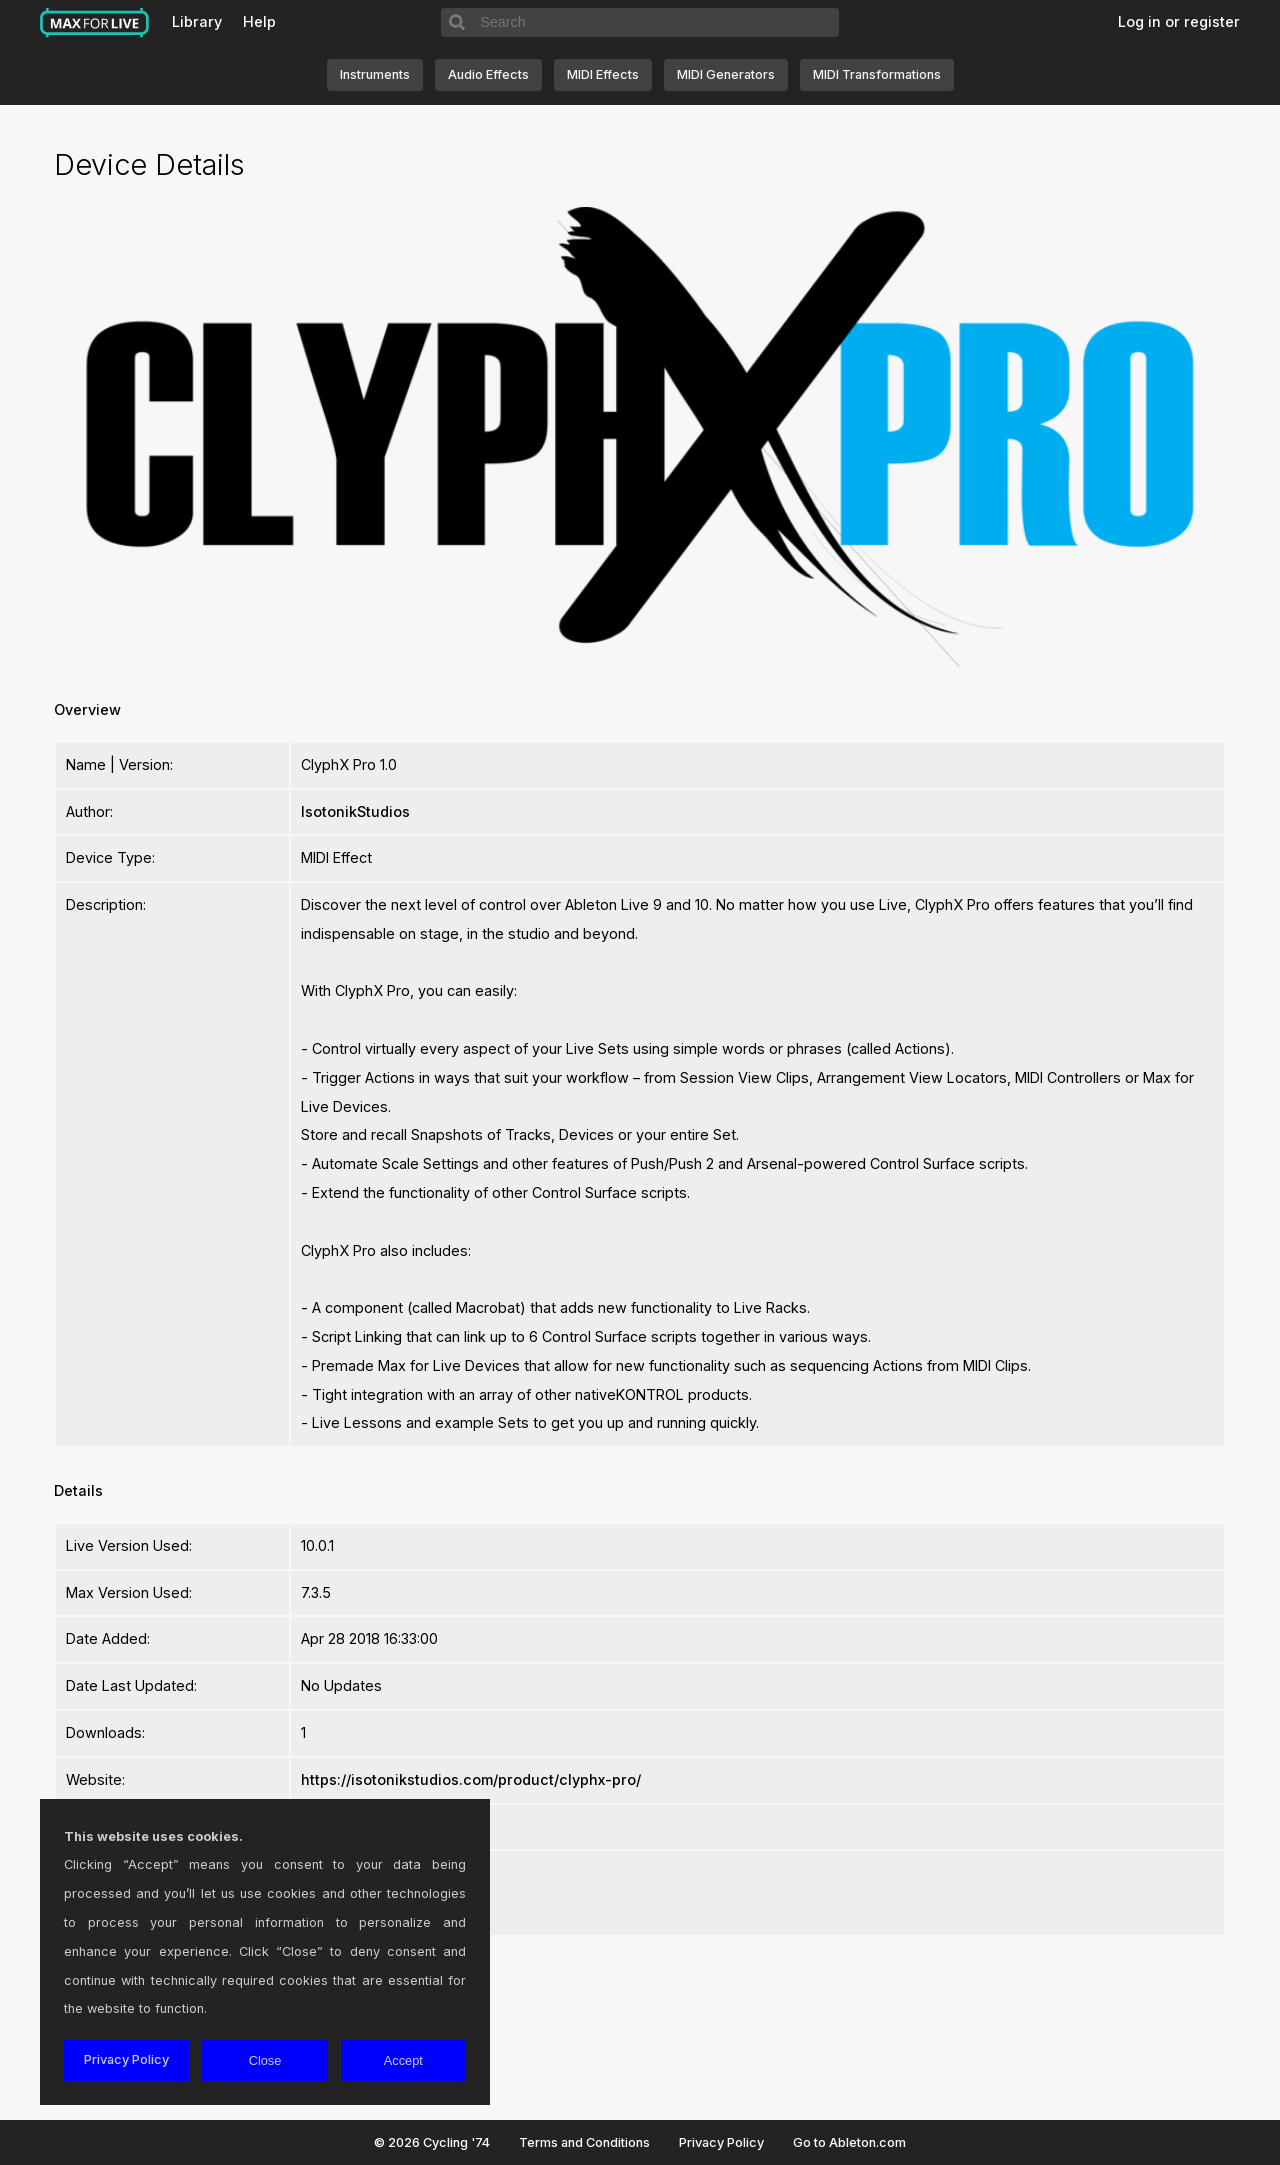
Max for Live (95, 23)
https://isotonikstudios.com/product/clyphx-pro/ (471, 1779)
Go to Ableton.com (849, 2142)
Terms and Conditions (584, 2142)
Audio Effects (488, 74)
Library (197, 21)
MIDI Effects (603, 74)
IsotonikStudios (355, 811)
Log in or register (1179, 21)
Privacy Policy (721, 2142)
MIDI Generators (726, 74)
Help (259, 21)
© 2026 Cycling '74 (432, 2142)
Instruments (375, 74)
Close (265, 2060)
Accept (403, 2060)
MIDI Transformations (877, 74)
